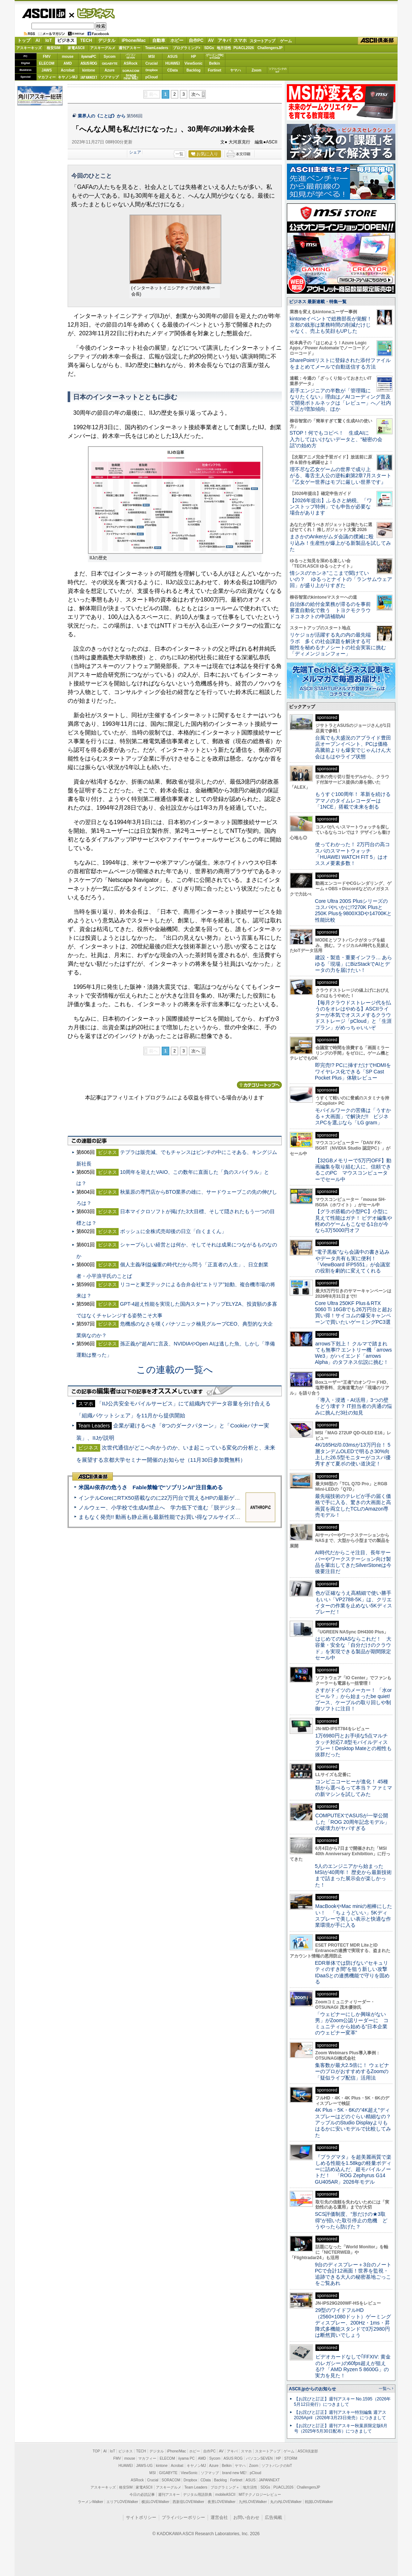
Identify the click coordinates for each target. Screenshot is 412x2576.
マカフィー (47, 77)
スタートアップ (262, 41)
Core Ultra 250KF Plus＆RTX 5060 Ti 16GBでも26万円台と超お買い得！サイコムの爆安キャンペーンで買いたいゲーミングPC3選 (353, 1312)
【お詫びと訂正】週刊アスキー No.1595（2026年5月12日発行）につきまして (342, 2401)
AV (211, 40)
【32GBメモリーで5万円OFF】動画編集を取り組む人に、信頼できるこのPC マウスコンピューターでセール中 (353, 1170)
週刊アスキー (129, 48)
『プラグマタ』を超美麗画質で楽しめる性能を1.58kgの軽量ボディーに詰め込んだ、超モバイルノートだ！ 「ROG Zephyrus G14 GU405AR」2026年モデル (353, 2169)
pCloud (151, 77)
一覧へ (385, 2388)
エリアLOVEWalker (122, 2502)
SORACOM (171, 2480)
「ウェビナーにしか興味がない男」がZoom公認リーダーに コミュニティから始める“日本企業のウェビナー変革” (352, 2023)
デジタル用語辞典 (197, 2495)
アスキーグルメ (102, 48)
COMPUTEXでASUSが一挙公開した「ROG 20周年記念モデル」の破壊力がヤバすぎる (352, 1822)
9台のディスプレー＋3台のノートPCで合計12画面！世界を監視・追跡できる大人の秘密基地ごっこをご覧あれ (353, 2274)
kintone (88, 70)
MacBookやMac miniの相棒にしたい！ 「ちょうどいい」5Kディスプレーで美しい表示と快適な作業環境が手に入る (353, 1915)
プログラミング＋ (225, 2487)
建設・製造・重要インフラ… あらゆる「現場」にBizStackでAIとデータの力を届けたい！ (353, 964)
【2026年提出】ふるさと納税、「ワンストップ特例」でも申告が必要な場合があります (331, 506)
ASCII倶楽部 (377, 40)
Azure (110, 70)
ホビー (176, 40)
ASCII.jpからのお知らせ (312, 2388)
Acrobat (68, 70)
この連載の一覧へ (174, 1369)
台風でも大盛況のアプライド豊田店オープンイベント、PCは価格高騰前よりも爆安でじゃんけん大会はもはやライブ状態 (353, 747)
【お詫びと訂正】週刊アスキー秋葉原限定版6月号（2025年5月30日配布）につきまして (341, 2428)
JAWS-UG (144, 2466)
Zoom (256, 70)
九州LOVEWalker (253, 2502)
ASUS (172, 57)
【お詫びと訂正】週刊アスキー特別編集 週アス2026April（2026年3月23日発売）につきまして (340, 2415)
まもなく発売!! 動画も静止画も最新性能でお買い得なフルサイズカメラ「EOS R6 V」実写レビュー (199, 1517)
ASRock (130, 63)
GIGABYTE (109, 63)
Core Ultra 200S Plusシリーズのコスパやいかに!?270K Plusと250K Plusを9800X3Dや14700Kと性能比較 (353, 910)
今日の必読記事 (142, 2495)
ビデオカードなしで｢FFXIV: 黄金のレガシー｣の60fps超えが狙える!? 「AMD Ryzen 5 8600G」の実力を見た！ (353, 2366)
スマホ (240, 40)
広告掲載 (273, 2517)
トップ (23, 40)
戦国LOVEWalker (319, 2502)
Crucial (151, 63)
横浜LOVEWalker (155, 2502)
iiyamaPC (88, 57)
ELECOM (47, 63)
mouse (67, 57)
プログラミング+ (186, 48)
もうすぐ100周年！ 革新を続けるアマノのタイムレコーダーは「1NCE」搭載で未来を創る (353, 800)
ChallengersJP (270, 48)
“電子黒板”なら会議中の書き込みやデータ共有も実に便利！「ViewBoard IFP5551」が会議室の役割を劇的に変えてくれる (353, 1261)
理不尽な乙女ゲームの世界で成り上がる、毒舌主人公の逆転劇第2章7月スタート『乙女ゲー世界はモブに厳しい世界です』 (341, 475)
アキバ (224, 40)
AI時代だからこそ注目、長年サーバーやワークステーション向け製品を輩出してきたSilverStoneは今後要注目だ (353, 1562)
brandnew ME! (131, 77)
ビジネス (92, 13)
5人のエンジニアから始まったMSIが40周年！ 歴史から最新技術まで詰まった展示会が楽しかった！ (353, 1875)
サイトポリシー (141, 2517)
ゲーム (286, 41)
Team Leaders (195, 2487)
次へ (195, 94)
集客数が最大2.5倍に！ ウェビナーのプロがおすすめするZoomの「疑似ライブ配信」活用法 (352, 2071)
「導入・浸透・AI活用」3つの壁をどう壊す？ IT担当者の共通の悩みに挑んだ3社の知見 (353, 1406)
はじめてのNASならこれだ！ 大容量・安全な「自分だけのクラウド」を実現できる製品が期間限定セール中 (353, 1648)
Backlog (194, 70)
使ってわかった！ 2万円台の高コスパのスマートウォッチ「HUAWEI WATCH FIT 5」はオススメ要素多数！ (352, 853)
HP (193, 57)
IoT (49, 40)
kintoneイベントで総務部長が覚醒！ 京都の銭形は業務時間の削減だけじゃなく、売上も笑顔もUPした (333, 325)
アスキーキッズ (29, 48)
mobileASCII (225, 2495)
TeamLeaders (156, 48)
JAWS (47, 70)
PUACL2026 (243, 48)
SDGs (209, 48)
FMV (46, 57)
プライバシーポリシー (183, 2517)
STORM (290, 2458)
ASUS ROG (88, 63)
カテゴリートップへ (259, 1085)
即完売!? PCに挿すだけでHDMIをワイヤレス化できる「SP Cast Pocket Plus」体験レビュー (353, 1071)
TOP (96, 2451)
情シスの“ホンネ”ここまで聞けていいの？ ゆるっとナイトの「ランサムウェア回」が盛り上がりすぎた (341, 579)
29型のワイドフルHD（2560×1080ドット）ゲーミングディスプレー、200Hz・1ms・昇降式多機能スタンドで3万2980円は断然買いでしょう (353, 2322)
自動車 (158, 40)
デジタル (106, 40)
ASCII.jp (43, 13)
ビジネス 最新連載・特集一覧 (318, 301)
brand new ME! (234, 2473)
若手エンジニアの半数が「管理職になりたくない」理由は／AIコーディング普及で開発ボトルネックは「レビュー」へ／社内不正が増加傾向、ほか (340, 400)
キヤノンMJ (67, 77)
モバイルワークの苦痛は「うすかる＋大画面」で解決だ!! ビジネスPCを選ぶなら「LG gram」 (353, 1116)
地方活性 (224, 48)
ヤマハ (235, 70)
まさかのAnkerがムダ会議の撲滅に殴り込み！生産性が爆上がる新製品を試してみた (340, 543)
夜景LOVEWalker (221, 2502)
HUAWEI (172, 63)
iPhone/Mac (134, 40)
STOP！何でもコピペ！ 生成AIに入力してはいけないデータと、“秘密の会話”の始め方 (336, 439)
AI (37, 40)
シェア (135, 152)
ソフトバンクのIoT (277, 70)
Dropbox (151, 70)
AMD (68, 63)
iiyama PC (186, 2458)
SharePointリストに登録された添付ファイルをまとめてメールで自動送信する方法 (340, 363)
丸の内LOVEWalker (286, 2502)
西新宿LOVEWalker (188, 2502)
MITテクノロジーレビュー (260, 2495)
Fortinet (214, 70)
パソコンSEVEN (131, 56)
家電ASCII (76, 48)
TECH (86, 40)
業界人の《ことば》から (102, 116)
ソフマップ (110, 77)
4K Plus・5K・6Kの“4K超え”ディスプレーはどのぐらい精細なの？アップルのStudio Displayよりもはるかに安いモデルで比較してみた (353, 2122)
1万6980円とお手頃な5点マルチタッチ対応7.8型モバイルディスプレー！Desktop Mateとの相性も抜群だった (353, 1745)
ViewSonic (193, 63)
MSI (151, 57)
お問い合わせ (246, 2517)
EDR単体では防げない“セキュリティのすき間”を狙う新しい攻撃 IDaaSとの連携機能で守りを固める (354, 1972)
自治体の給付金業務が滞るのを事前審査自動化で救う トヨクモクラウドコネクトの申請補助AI (330, 610)
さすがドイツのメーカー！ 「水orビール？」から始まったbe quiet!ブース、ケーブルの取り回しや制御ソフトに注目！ (353, 1699)
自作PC (196, 40)
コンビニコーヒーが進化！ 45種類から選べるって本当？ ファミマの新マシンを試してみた (353, 1788)
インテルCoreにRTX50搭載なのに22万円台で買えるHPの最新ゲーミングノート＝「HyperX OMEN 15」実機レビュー (221, 1498)
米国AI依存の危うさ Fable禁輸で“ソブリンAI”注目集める (150, 1487)
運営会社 (219, 2517)
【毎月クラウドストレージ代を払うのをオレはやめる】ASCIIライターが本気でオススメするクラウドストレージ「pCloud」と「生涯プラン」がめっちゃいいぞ (353, 1015)
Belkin (214, 63)
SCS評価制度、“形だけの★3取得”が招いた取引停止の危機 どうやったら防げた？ (351, 2220)
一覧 (179, 154)
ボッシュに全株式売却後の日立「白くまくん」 (173, 1231)
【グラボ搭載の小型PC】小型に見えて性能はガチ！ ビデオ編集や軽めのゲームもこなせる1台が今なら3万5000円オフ (353, 1221)
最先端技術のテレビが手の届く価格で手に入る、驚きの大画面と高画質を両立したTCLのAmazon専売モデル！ (353, 1505)
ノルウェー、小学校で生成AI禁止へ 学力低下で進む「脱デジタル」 (162, 1507)
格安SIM (53, 48)
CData (172, 70)
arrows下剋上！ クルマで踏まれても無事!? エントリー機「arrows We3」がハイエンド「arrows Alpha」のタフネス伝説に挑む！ (353, 1353)
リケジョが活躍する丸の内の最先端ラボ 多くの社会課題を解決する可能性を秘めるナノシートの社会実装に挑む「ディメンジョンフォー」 (338, 644)
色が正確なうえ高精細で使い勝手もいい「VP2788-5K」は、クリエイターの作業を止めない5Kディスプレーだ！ (353, 1602)
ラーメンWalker (90, 2502)
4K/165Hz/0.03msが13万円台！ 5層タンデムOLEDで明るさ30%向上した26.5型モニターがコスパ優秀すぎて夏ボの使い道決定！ (353, 1454)
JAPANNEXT (88, 77)
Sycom (110, 57)
